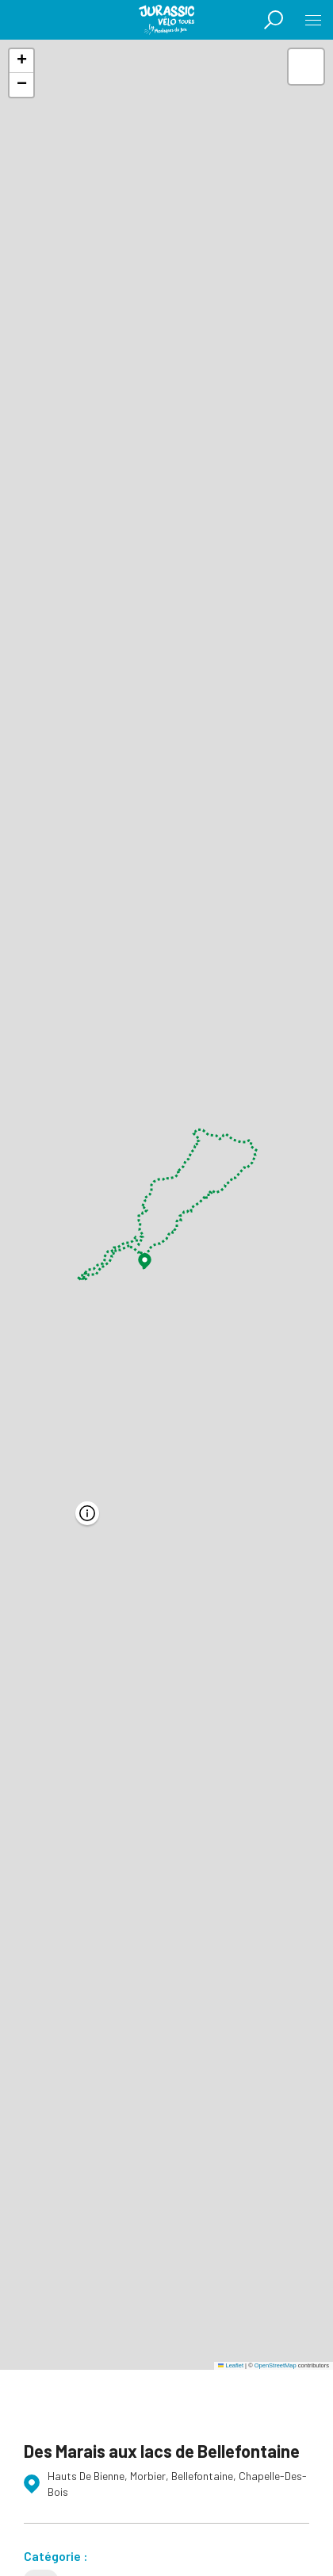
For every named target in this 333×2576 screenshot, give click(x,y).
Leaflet (230, 2365)
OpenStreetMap (276, 2365)
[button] (144, 1261)
